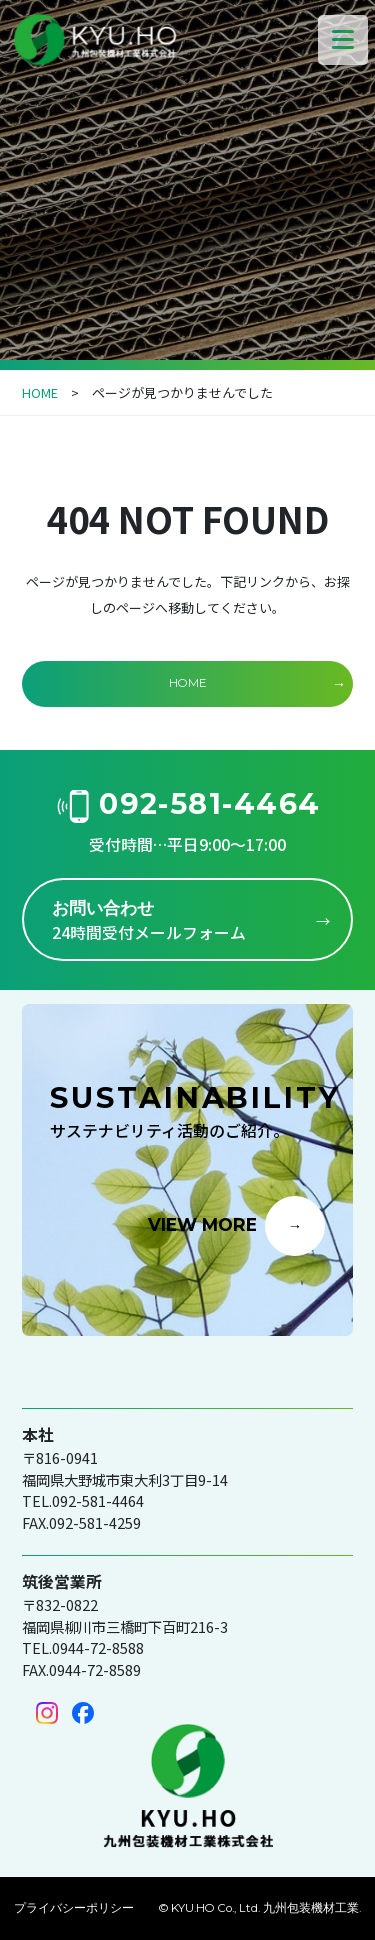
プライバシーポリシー (74, 1908)
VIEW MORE (202, 1224)
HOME (40, 392)
